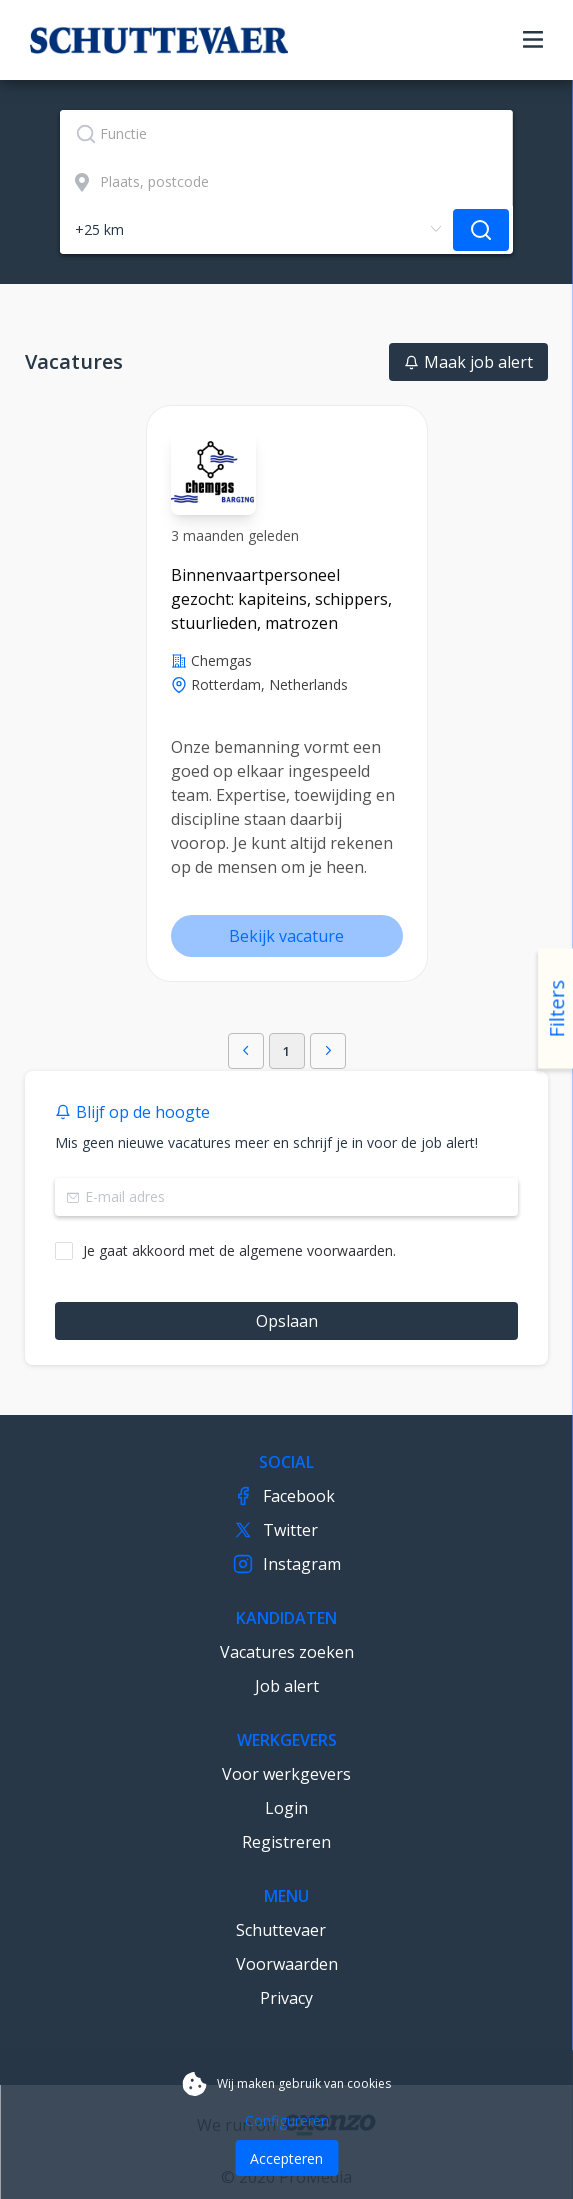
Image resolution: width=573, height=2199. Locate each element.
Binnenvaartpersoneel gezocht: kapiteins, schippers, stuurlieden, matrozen (281, 599)
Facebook (284, 1496)
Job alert (287, 1686)
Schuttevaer (281, 1930)
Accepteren (286, 2158)
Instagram (287, 1564)
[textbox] (286, 134)
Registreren (286, 1842)
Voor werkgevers (286, 1774)
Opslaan (287, 1321)
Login (286, 1808)
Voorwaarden (287, 1964)
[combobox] (286, 134)
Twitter (275, 1530)
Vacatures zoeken (287, 1652)
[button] (246, 1051)
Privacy (286, 1998)
